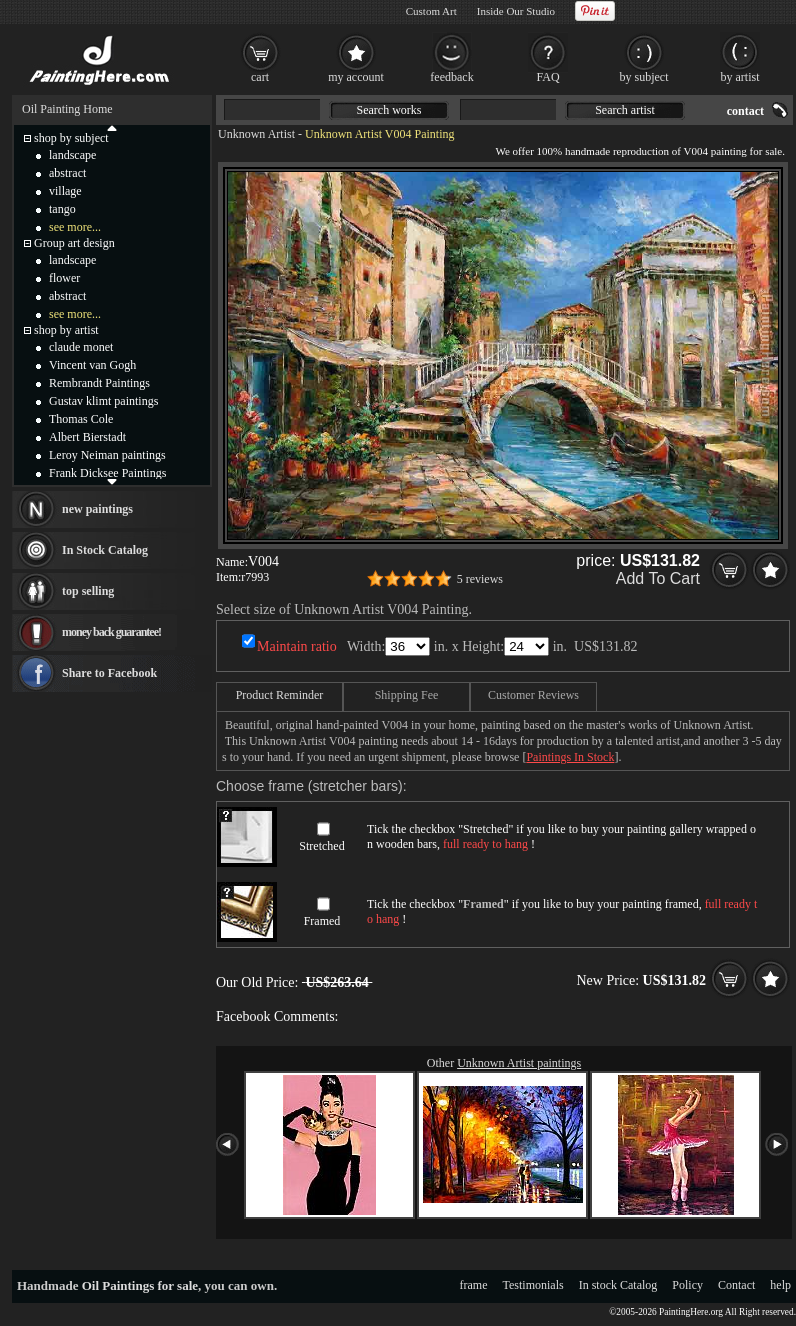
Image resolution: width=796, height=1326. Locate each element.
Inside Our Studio (516, 11)
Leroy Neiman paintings (107, 455)
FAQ (547, 77)
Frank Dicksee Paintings (107, 473)
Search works (389, 110)
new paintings (97, 509)
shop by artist (66, 330)
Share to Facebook (109, 673)
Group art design (74, 243)
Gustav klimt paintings (103, 401)
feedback (451, 77)
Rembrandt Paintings (99, 383)
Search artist (625, 110)
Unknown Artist (256, 134)
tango (62, 209)
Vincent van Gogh (92, 365)
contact (745, 111)
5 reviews (480, 579)
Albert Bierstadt (87, 437)
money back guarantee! (111, 632)
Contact (736, 1285)
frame (474, 1285)
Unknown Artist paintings (519, 1063)
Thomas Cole (81, 419)
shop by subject (71, 138)
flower (64, 278)
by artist (740, 77)
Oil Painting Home (67, 109)
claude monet (81, 347)
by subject (644, 77)
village (65, 191)
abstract (67, 173)
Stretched (321, 846)
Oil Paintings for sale (140, 1285)
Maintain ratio (297, 646)
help (780, 1285)
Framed (322, 921)
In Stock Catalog (105, 550)
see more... (75, 227)
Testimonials (533, 1285)
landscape (72, 155)
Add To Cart (658, 578)
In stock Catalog (618, 1285)
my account (356, 77)
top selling (88, 591)
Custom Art (431, 11)
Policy (687, 1285)
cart (260, 77)
